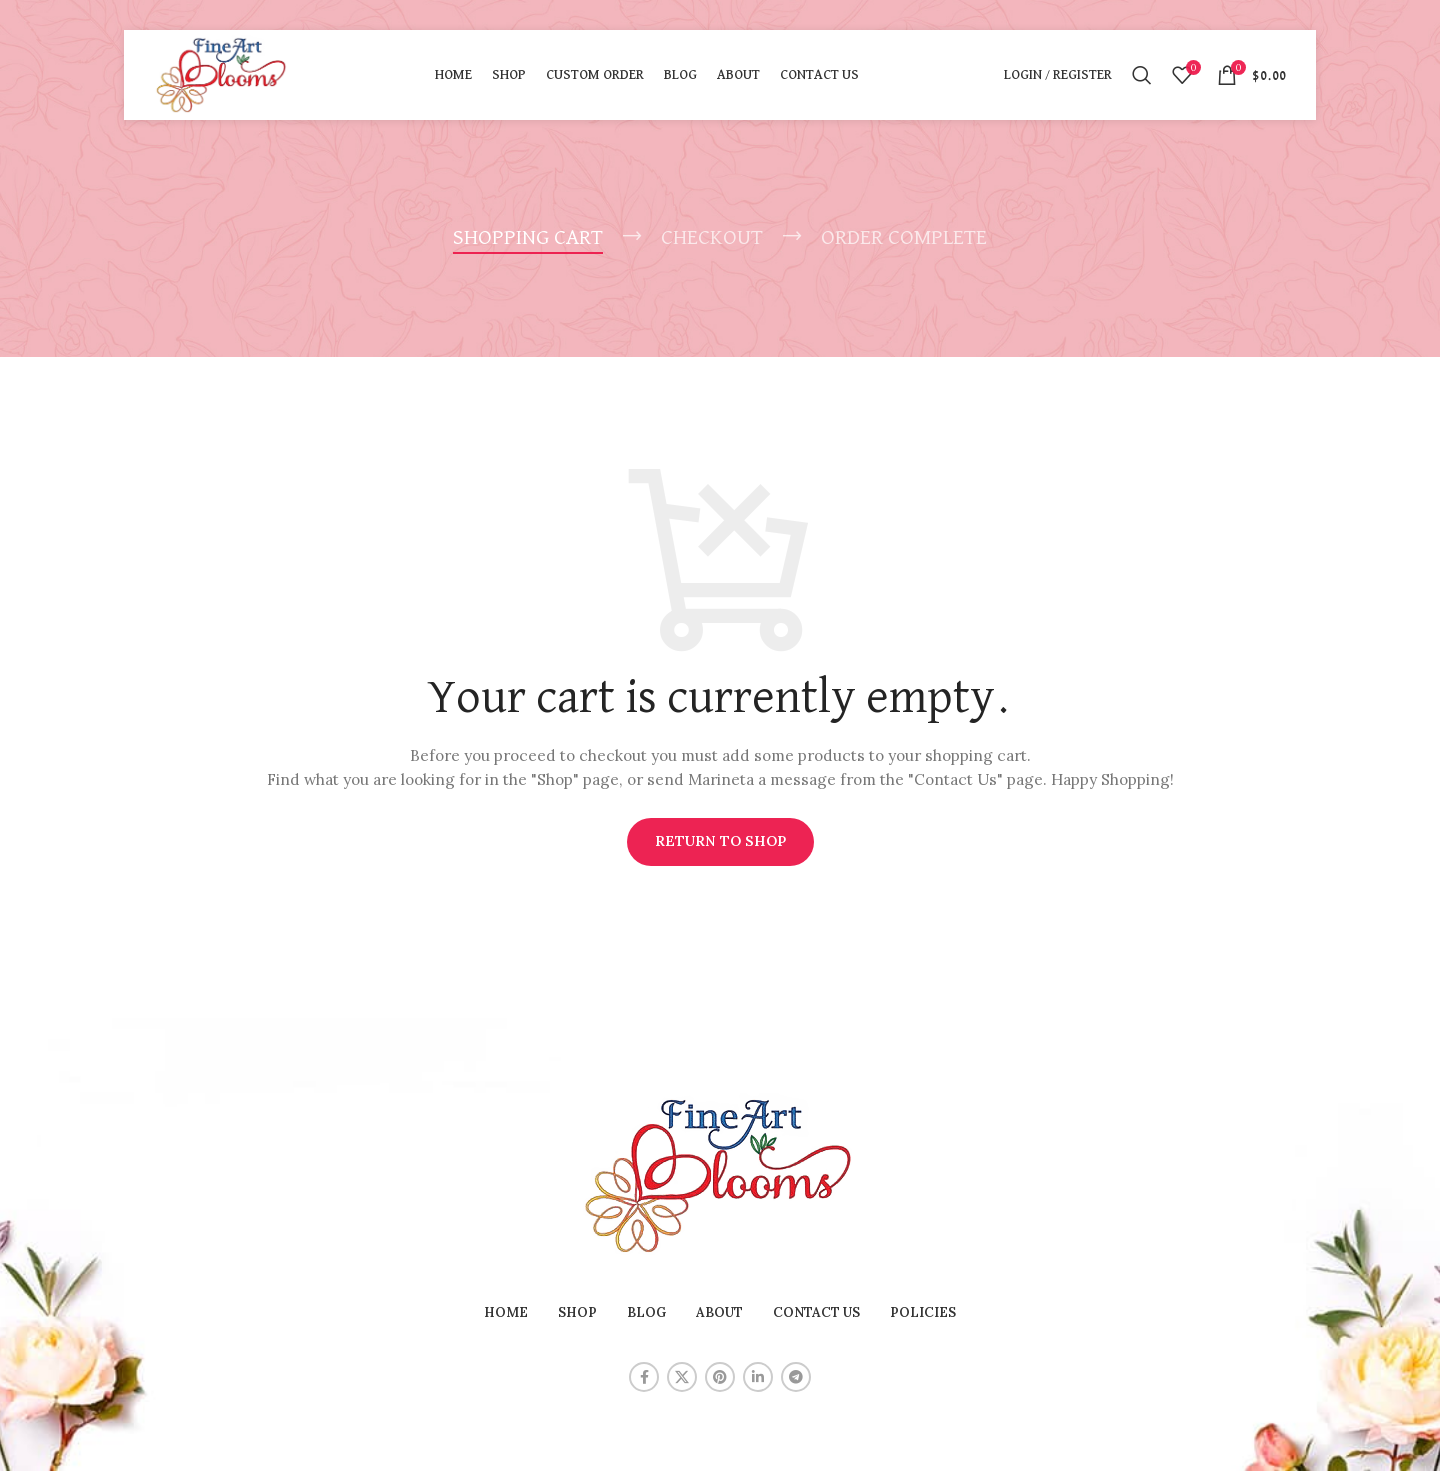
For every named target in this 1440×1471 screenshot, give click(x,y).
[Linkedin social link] (758, 1377)
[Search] (1142, 75)
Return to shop (720, 841)
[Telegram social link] (796, 1377)
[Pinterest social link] (720, 1377)
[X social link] (682, 1377)
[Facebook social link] (644, 1377)
